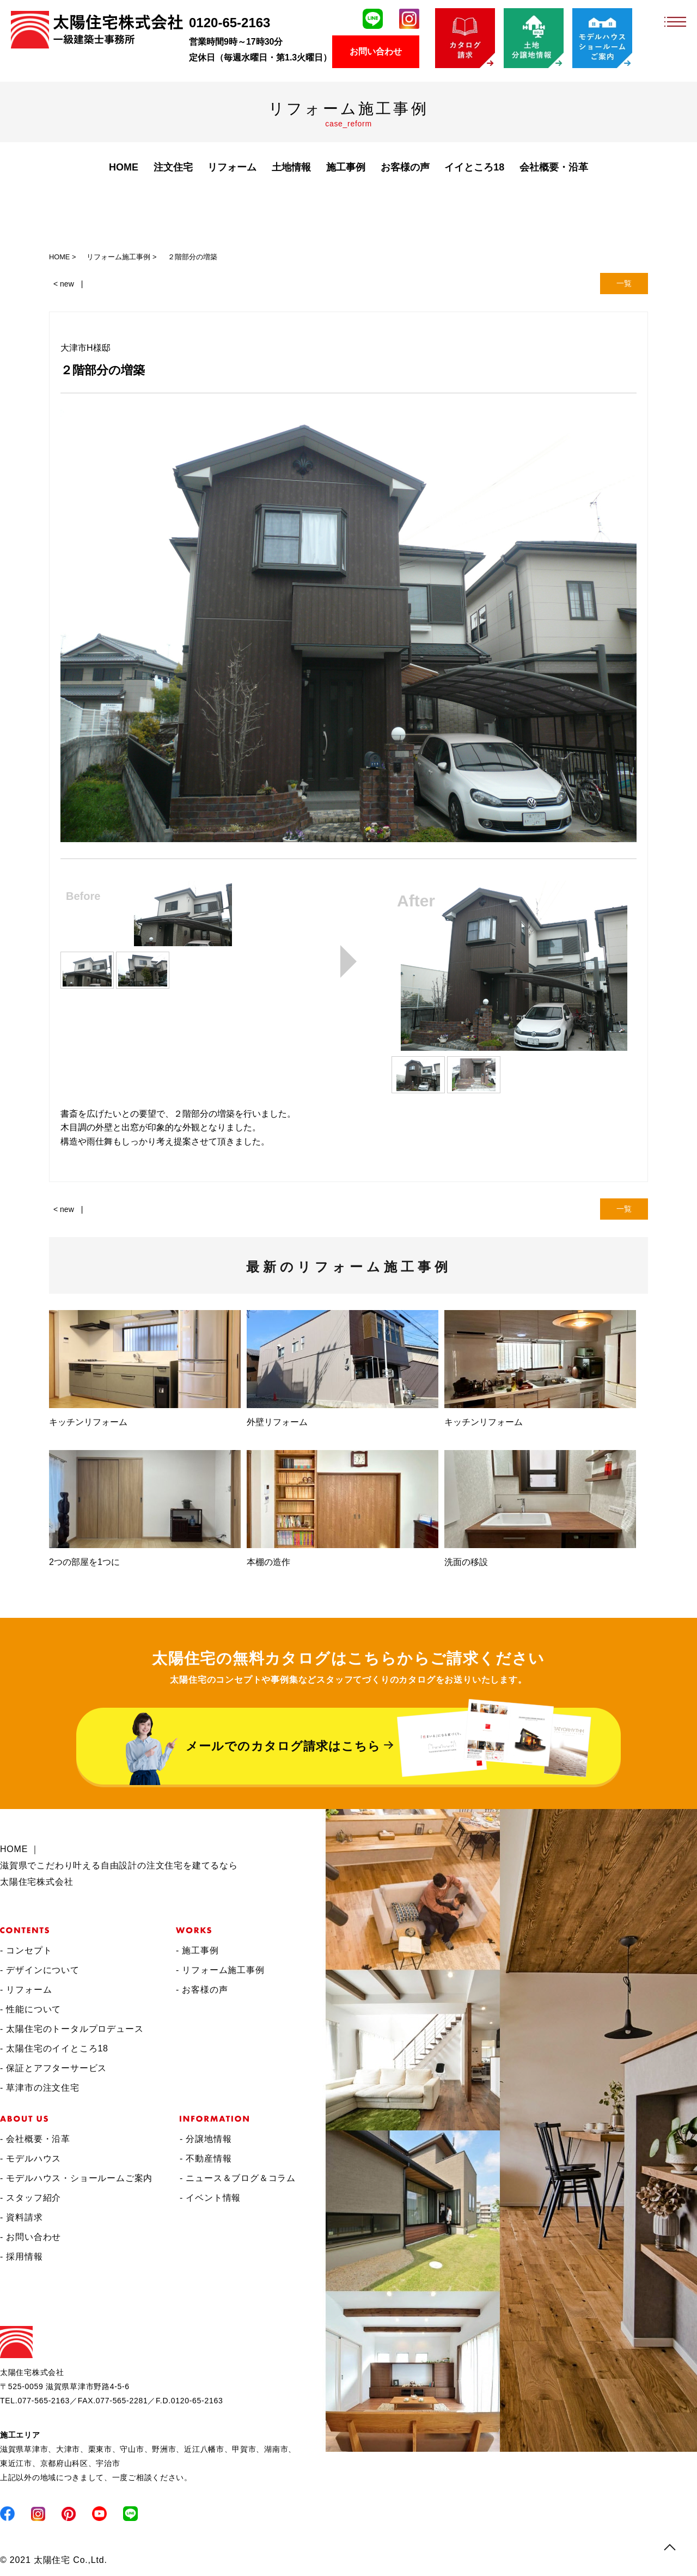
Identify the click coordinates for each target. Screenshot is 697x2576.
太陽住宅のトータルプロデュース (74, 2028)
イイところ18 (474, 167)
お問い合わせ (376, 51)
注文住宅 (173, 167)
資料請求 (24, 2217)
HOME (123, 167)
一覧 (624, 283)
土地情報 (291, 167)
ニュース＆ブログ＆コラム (241, 2178)
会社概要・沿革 (553, 167)
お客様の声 (405, 167)
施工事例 (200, 1950)
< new (63, 283)
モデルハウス (33, 2158)
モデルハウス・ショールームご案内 (79, 2178)
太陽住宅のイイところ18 (57, 2048)
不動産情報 (208, 2158)
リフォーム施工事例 (223, 1970)
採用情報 (24, 2256)
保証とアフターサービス (56, 2068)
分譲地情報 (208, 2138)
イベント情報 (213, 2197)
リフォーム (231, 167)
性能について (33, 2009)
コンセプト (29, 1950)
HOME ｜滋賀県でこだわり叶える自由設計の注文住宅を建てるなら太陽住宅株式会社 (119, 1865)
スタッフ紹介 (33, 2197)
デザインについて (42, 1970)
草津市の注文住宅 (42, 2087)
